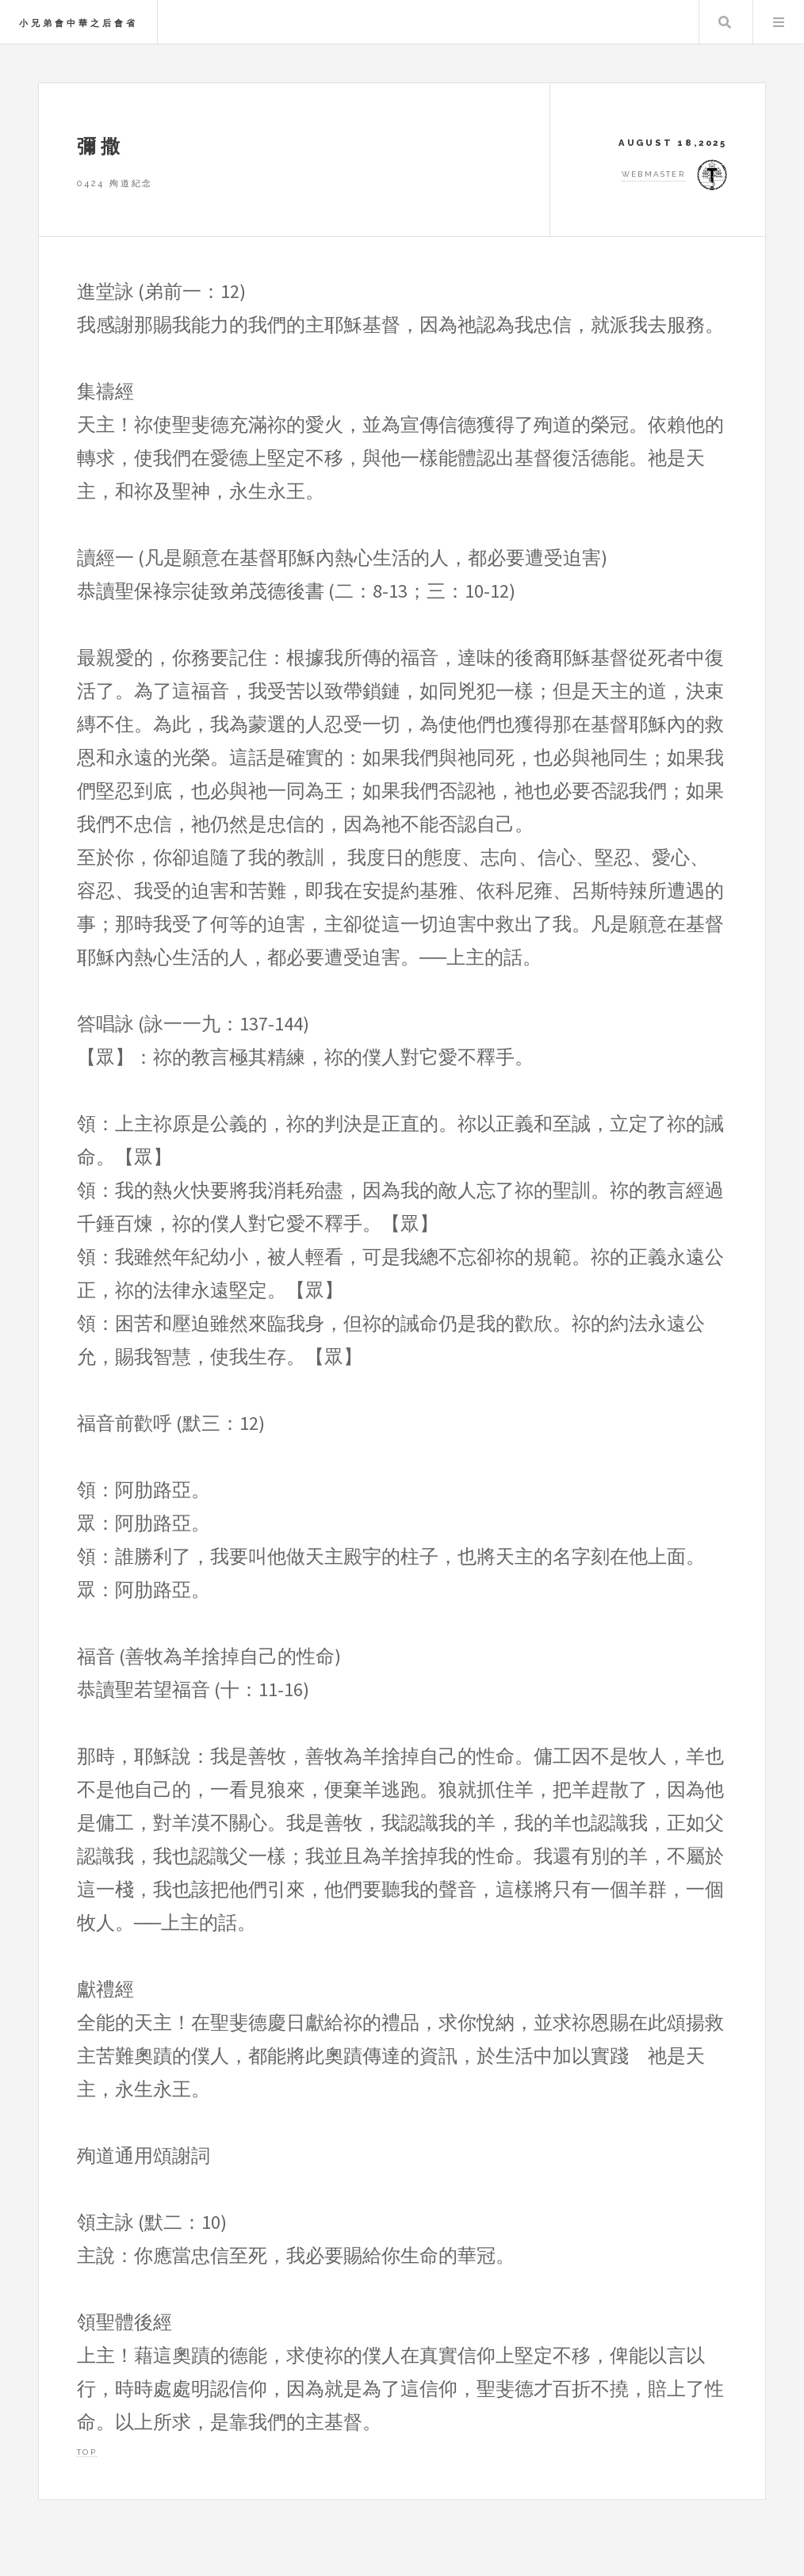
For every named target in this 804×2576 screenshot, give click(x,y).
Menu (778, 22)
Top (87, 2452)
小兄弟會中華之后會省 (78, 23)
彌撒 (100, 146)
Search (724, 22)
